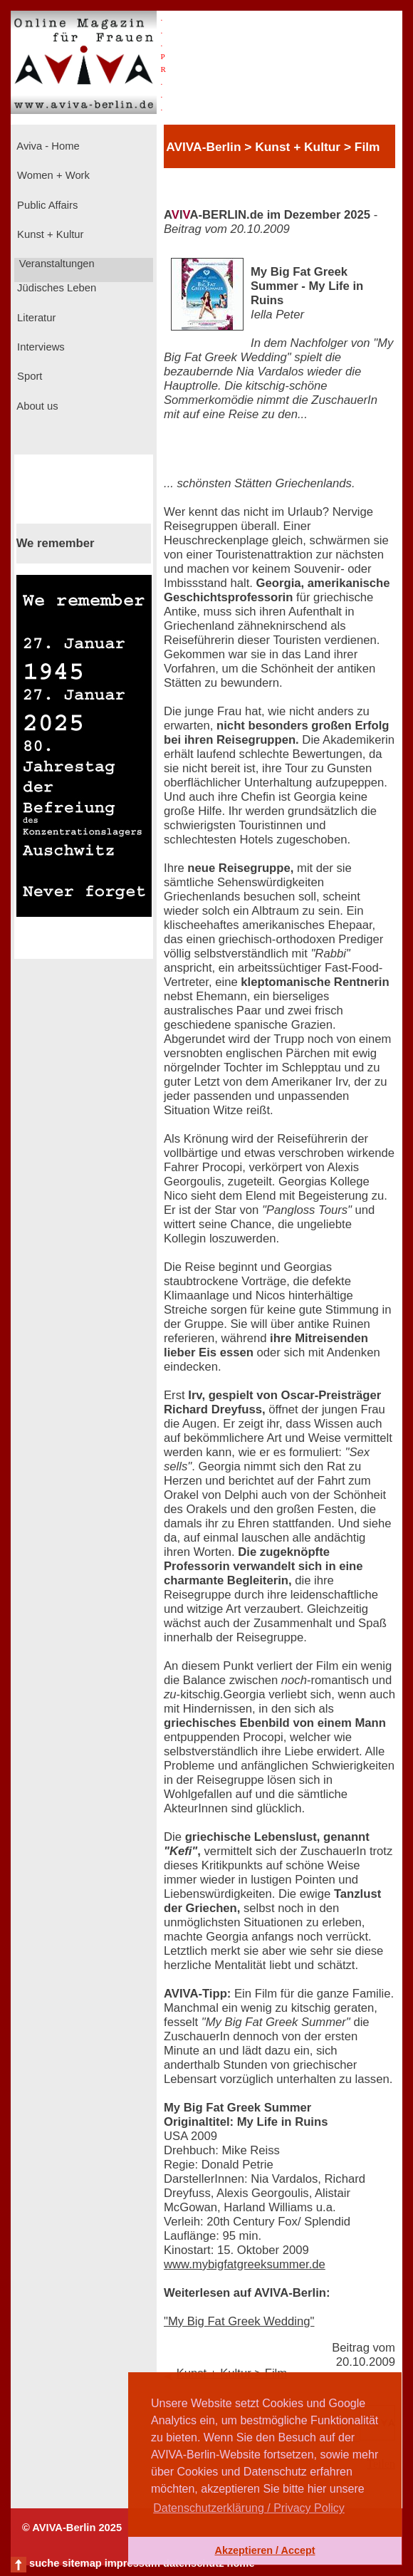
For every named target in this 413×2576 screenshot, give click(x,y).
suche (44, 2563)
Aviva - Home (47, 146)
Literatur (35, 317)
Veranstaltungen (55, 263)
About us (36, 406)
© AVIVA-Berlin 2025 (72, 2527)
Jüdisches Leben (55, 288)
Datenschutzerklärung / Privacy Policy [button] (249, 2508)
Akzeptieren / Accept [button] (264, 2550)
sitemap (81, 2563)
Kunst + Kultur (48, 234)
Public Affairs (46, 205)
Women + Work (52, 175)
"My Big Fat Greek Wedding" (239, 2321)
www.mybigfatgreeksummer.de (244, 2264)
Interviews (39, 347)
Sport (28, 376)
